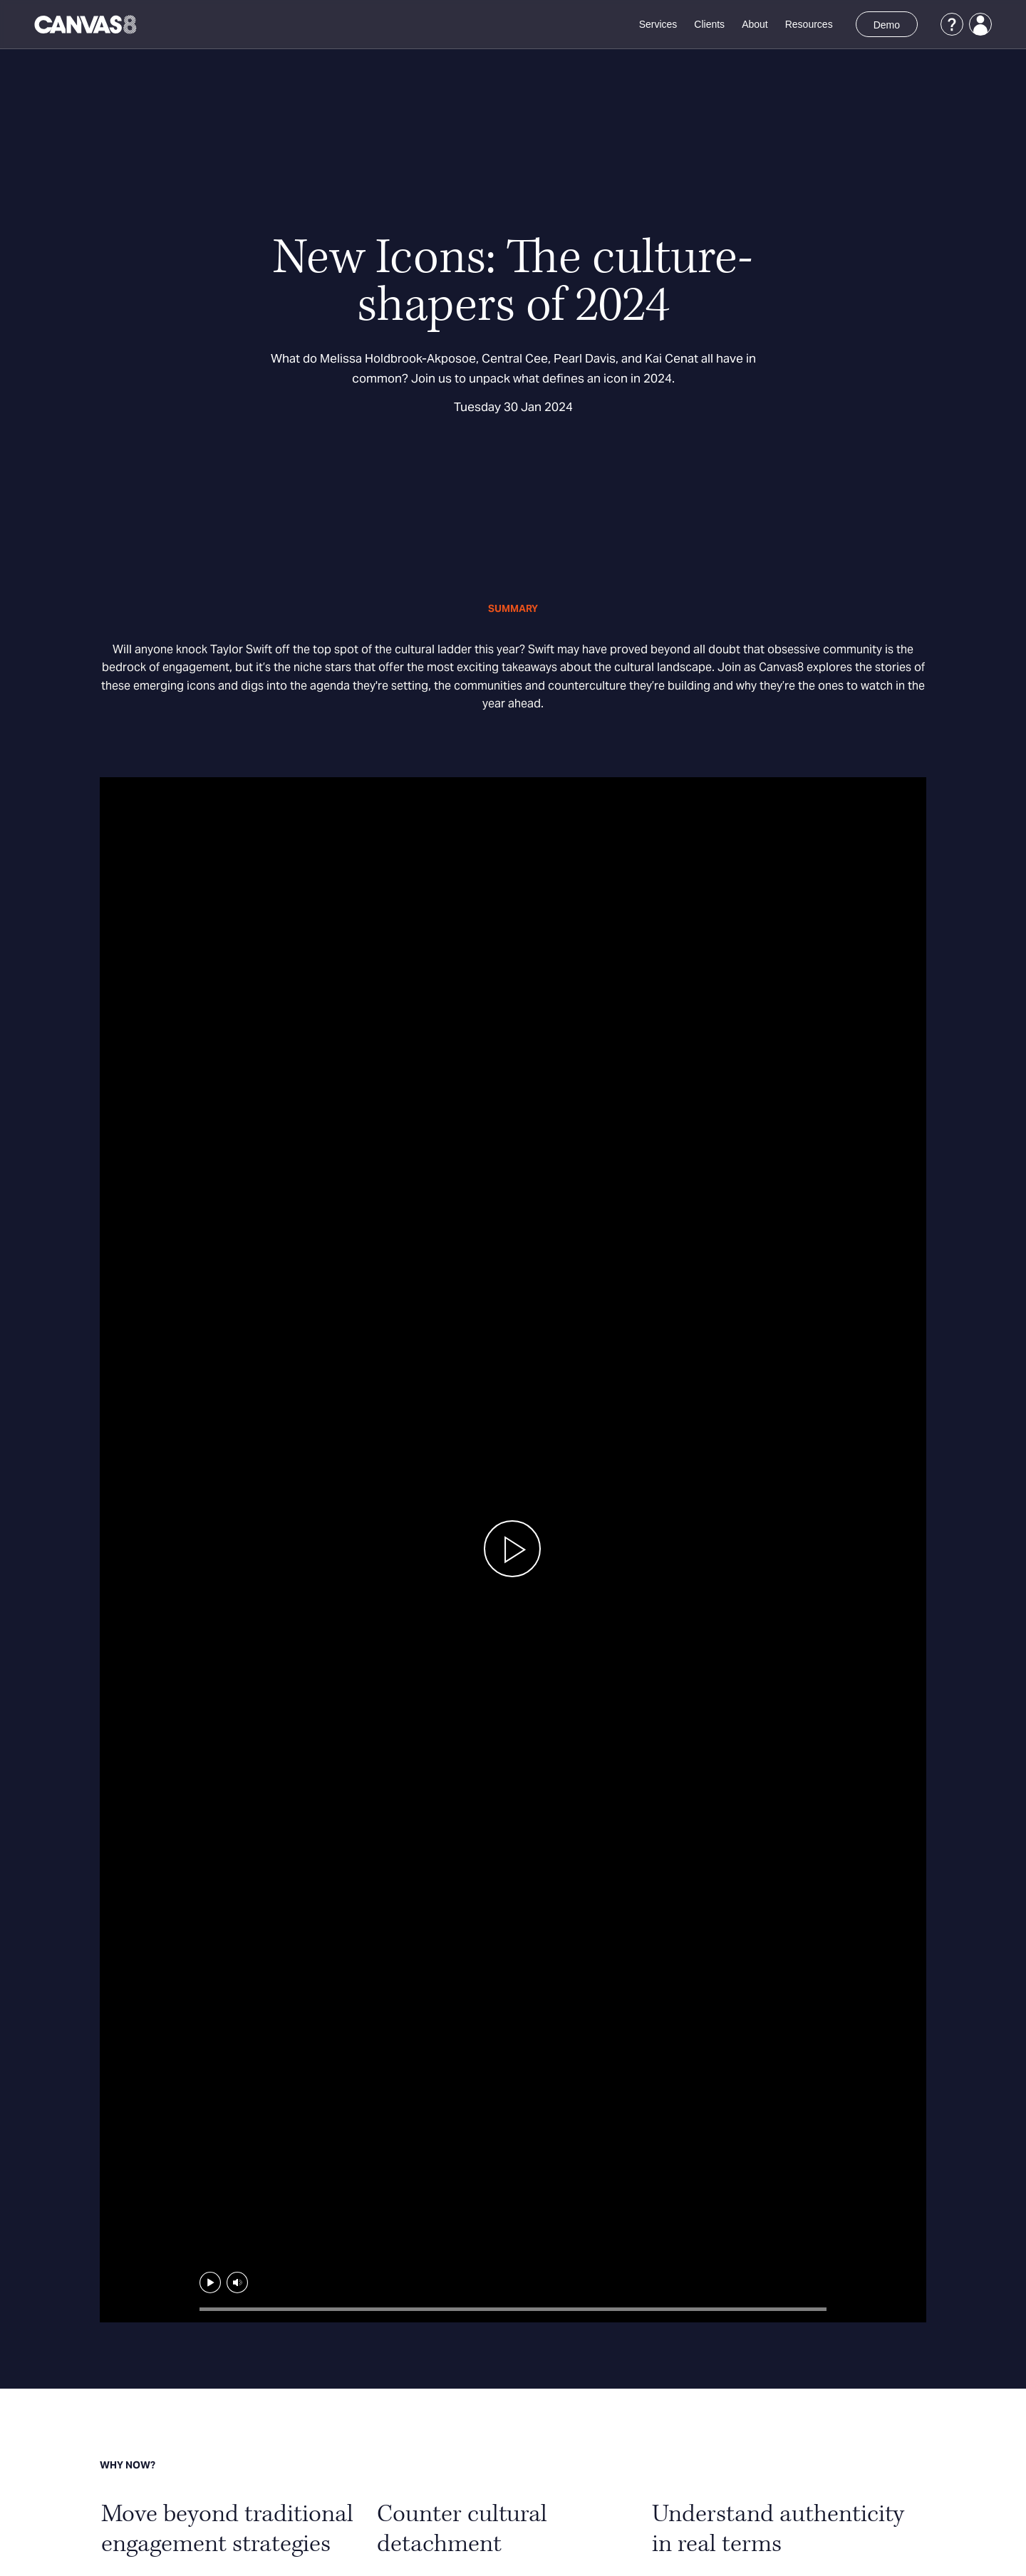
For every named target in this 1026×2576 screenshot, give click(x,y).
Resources (809, 24)
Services (658, 24)
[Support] (951, 24)
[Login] (980, 24)
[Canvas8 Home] (86, 24)
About (755, 24)
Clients (709, 24)
